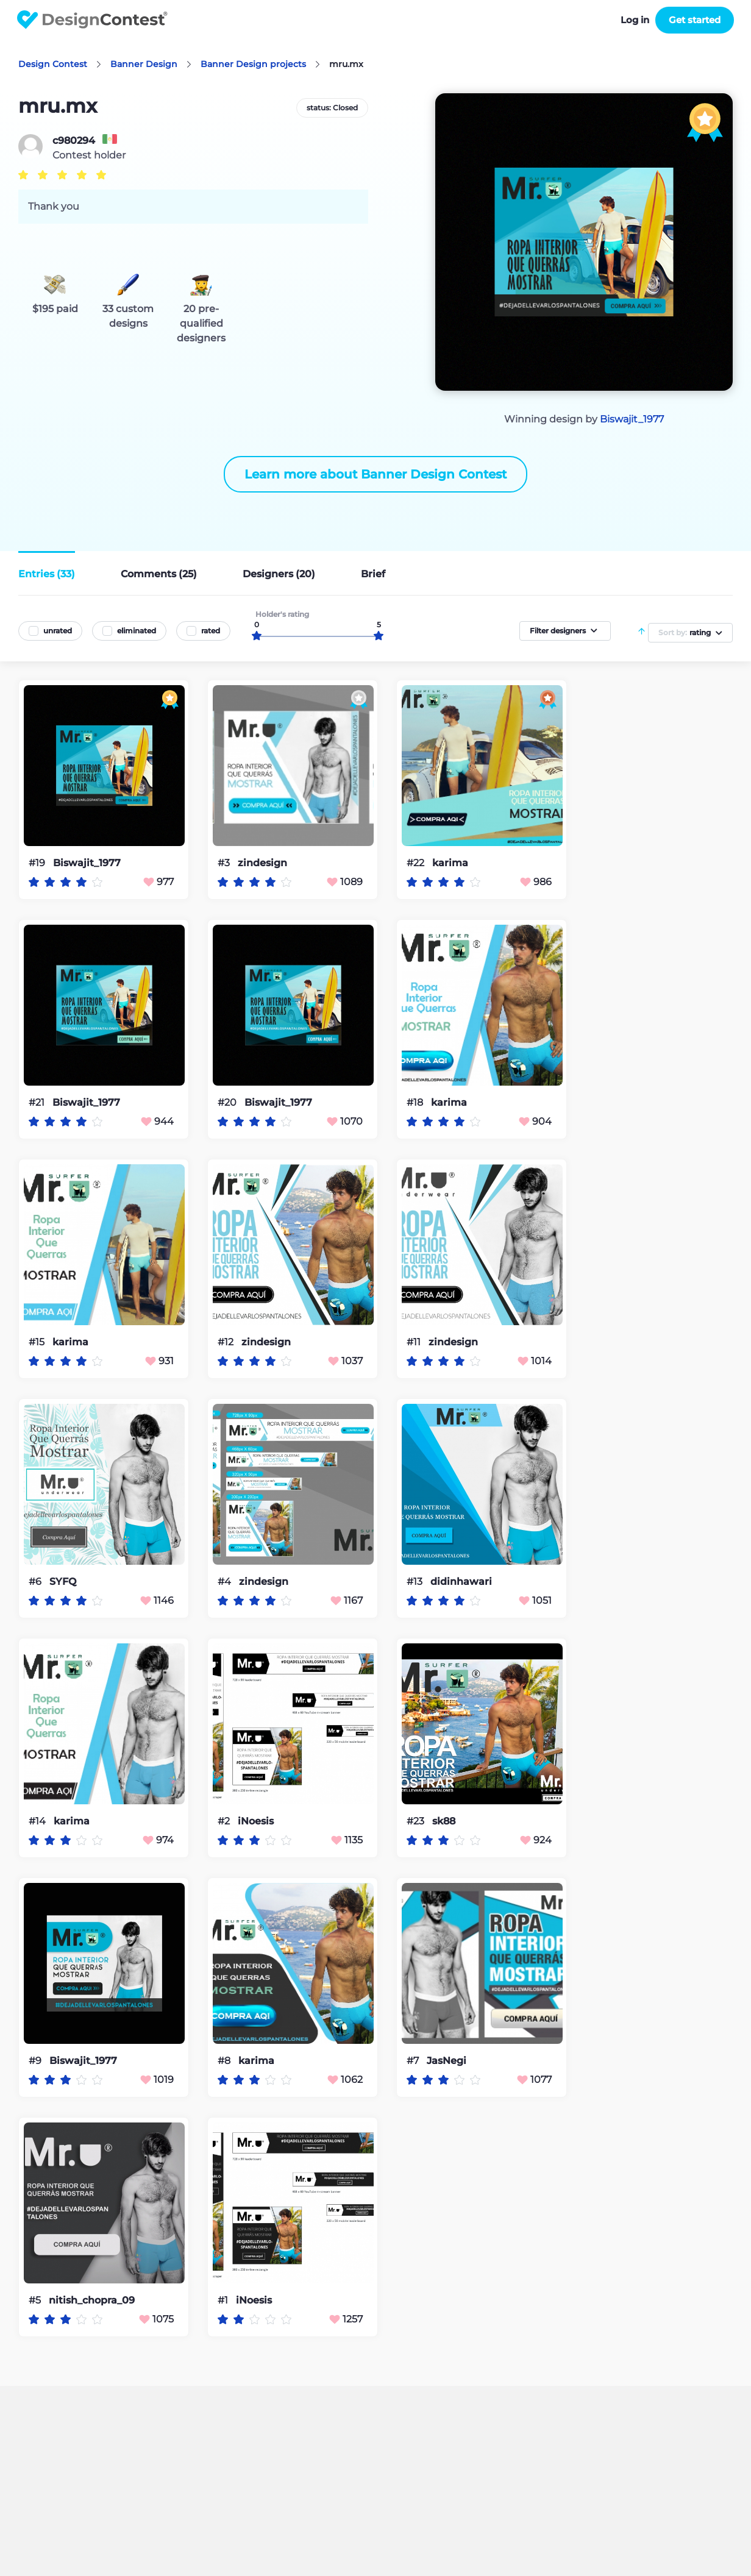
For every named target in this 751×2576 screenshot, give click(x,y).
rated (210, 630)
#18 (416, 1102)
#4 (225, 1581)
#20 (228, 1102)
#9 (36, 2060)
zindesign (262, 863)
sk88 (443, 1821)
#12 (227, 1342)
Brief (373, 574)
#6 (36, 1581)
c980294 (73, 141)
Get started (695, 20)
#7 (414, 2060)
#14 (38, 1821)
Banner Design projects (253, 64)
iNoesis (256, 1821)
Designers (279, 574)
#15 (38, 1342)
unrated (57, 630)
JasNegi (446, 2061)
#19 (38, 863)
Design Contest (52, 64)
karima (450, 863)
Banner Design (143, 64)
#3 (225, 863)
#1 (224, 2300)
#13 (416, 1581)
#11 (415, 1342)
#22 (417, 863)
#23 (417, 1821)
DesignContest (92, 19)
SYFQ (62, 1582)
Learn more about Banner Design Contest (375, 474)
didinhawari (461, 1582)
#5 (36, 2300)
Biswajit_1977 (632, 419)
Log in (635, 20)
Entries (46, 574)
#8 (225, 2060)
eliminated (136, 630)
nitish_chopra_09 (92, 2300)
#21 (38, 1102)
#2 (225, 1821)
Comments (159, 574)
